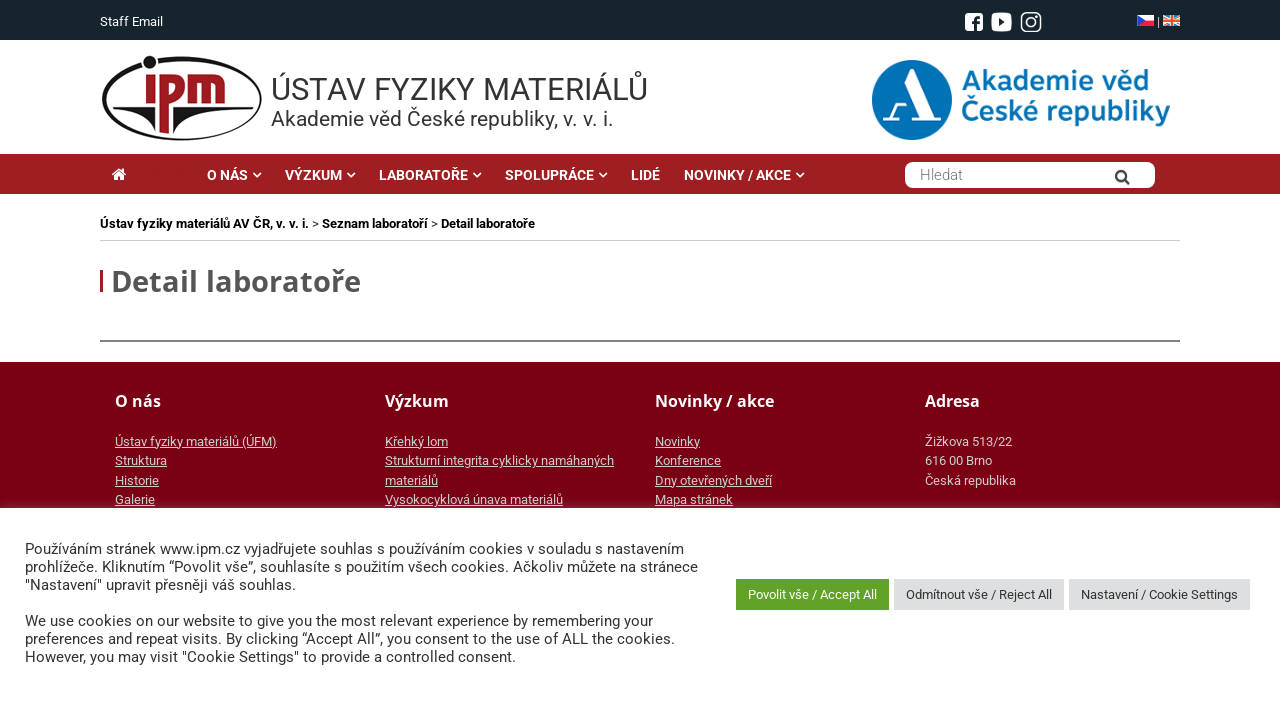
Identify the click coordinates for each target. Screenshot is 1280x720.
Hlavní (147, 175)
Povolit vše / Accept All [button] (812, 594)
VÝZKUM (313, 175)
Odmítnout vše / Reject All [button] (979, 594)
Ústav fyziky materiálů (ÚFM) (196, 441)
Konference (688, 460)
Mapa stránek (694, 499)
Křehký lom (416, 441)
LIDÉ (645, 175)
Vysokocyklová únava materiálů (474, 499)
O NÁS (227, 175)
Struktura (141, 460)
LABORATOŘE (423, 175)
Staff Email (131, 21)
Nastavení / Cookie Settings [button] (1159, 594)
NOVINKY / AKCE (737, 175)
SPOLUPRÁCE (549, 175)
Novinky (677, 441)
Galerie (135, 499)
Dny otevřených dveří (713, 480)
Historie (137, 480)
